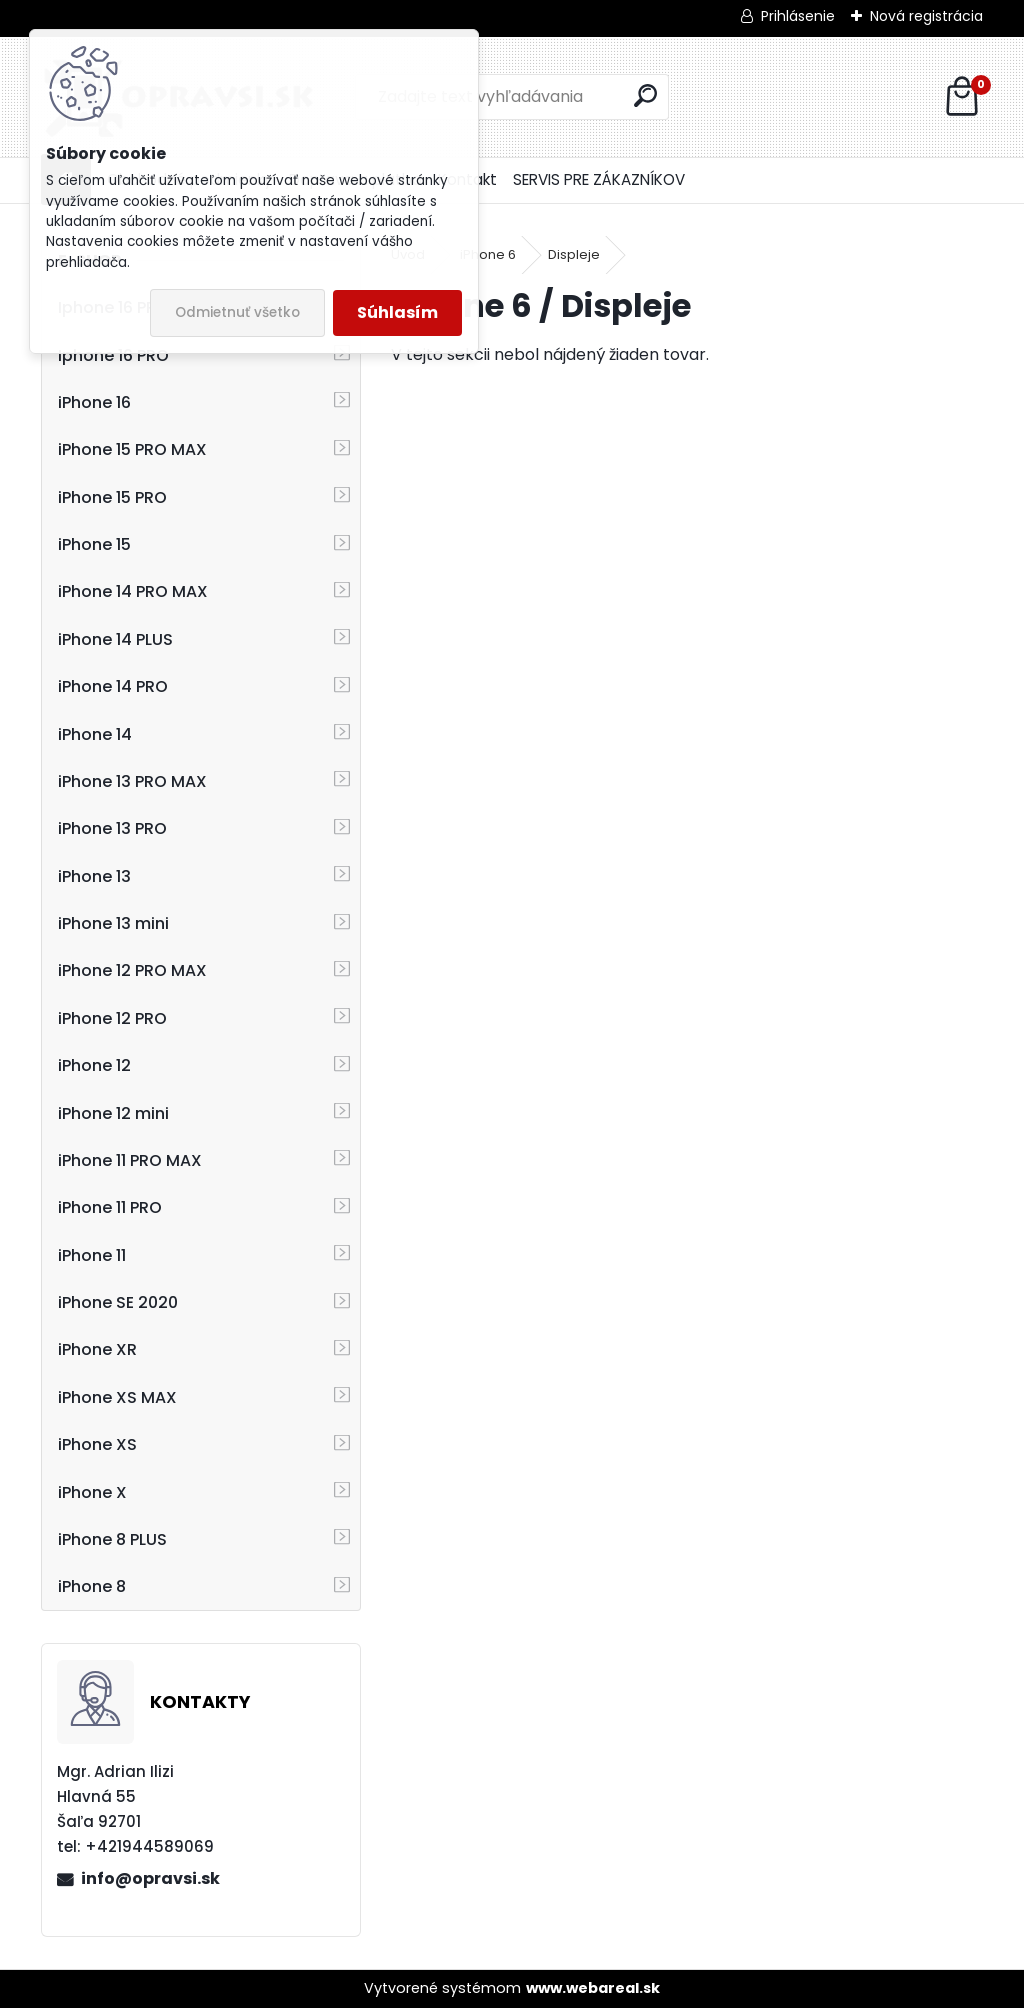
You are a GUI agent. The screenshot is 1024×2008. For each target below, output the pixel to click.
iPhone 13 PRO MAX (132, 781)
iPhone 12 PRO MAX (132, 970)
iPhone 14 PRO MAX (133, 591)
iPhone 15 (94, 544)
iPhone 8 (92, 1586)
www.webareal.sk (593, 1988)
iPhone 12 (94, 1065)
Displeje (574, 254)
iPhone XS (97, 1444)
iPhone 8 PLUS (112, 1539)
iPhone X (92, 1492)
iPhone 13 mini (113, 923)
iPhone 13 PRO (112, 828)
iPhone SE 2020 (118, 1302)
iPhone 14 (95, 734)
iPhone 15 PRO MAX (132, 449)
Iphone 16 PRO (113, 355)
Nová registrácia (926, 16)
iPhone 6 (488, 254)
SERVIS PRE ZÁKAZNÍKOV (599, 179)
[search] (645, 95)
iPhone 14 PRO (113, 686)
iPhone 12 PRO (112, 1018)
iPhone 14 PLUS (115, 639)
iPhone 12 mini (113, 1113)
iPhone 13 (94, 876)
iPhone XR (97, 1349)
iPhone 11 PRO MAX (130, 1160)
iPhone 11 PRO (110, 1207)
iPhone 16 (94, 402)
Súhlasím (397, 312)
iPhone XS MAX (117, 1397)
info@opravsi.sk (150, 1878)
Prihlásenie (798, 16)
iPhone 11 (92, 1255)
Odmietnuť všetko (237, 312)
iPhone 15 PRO (112, 497)
